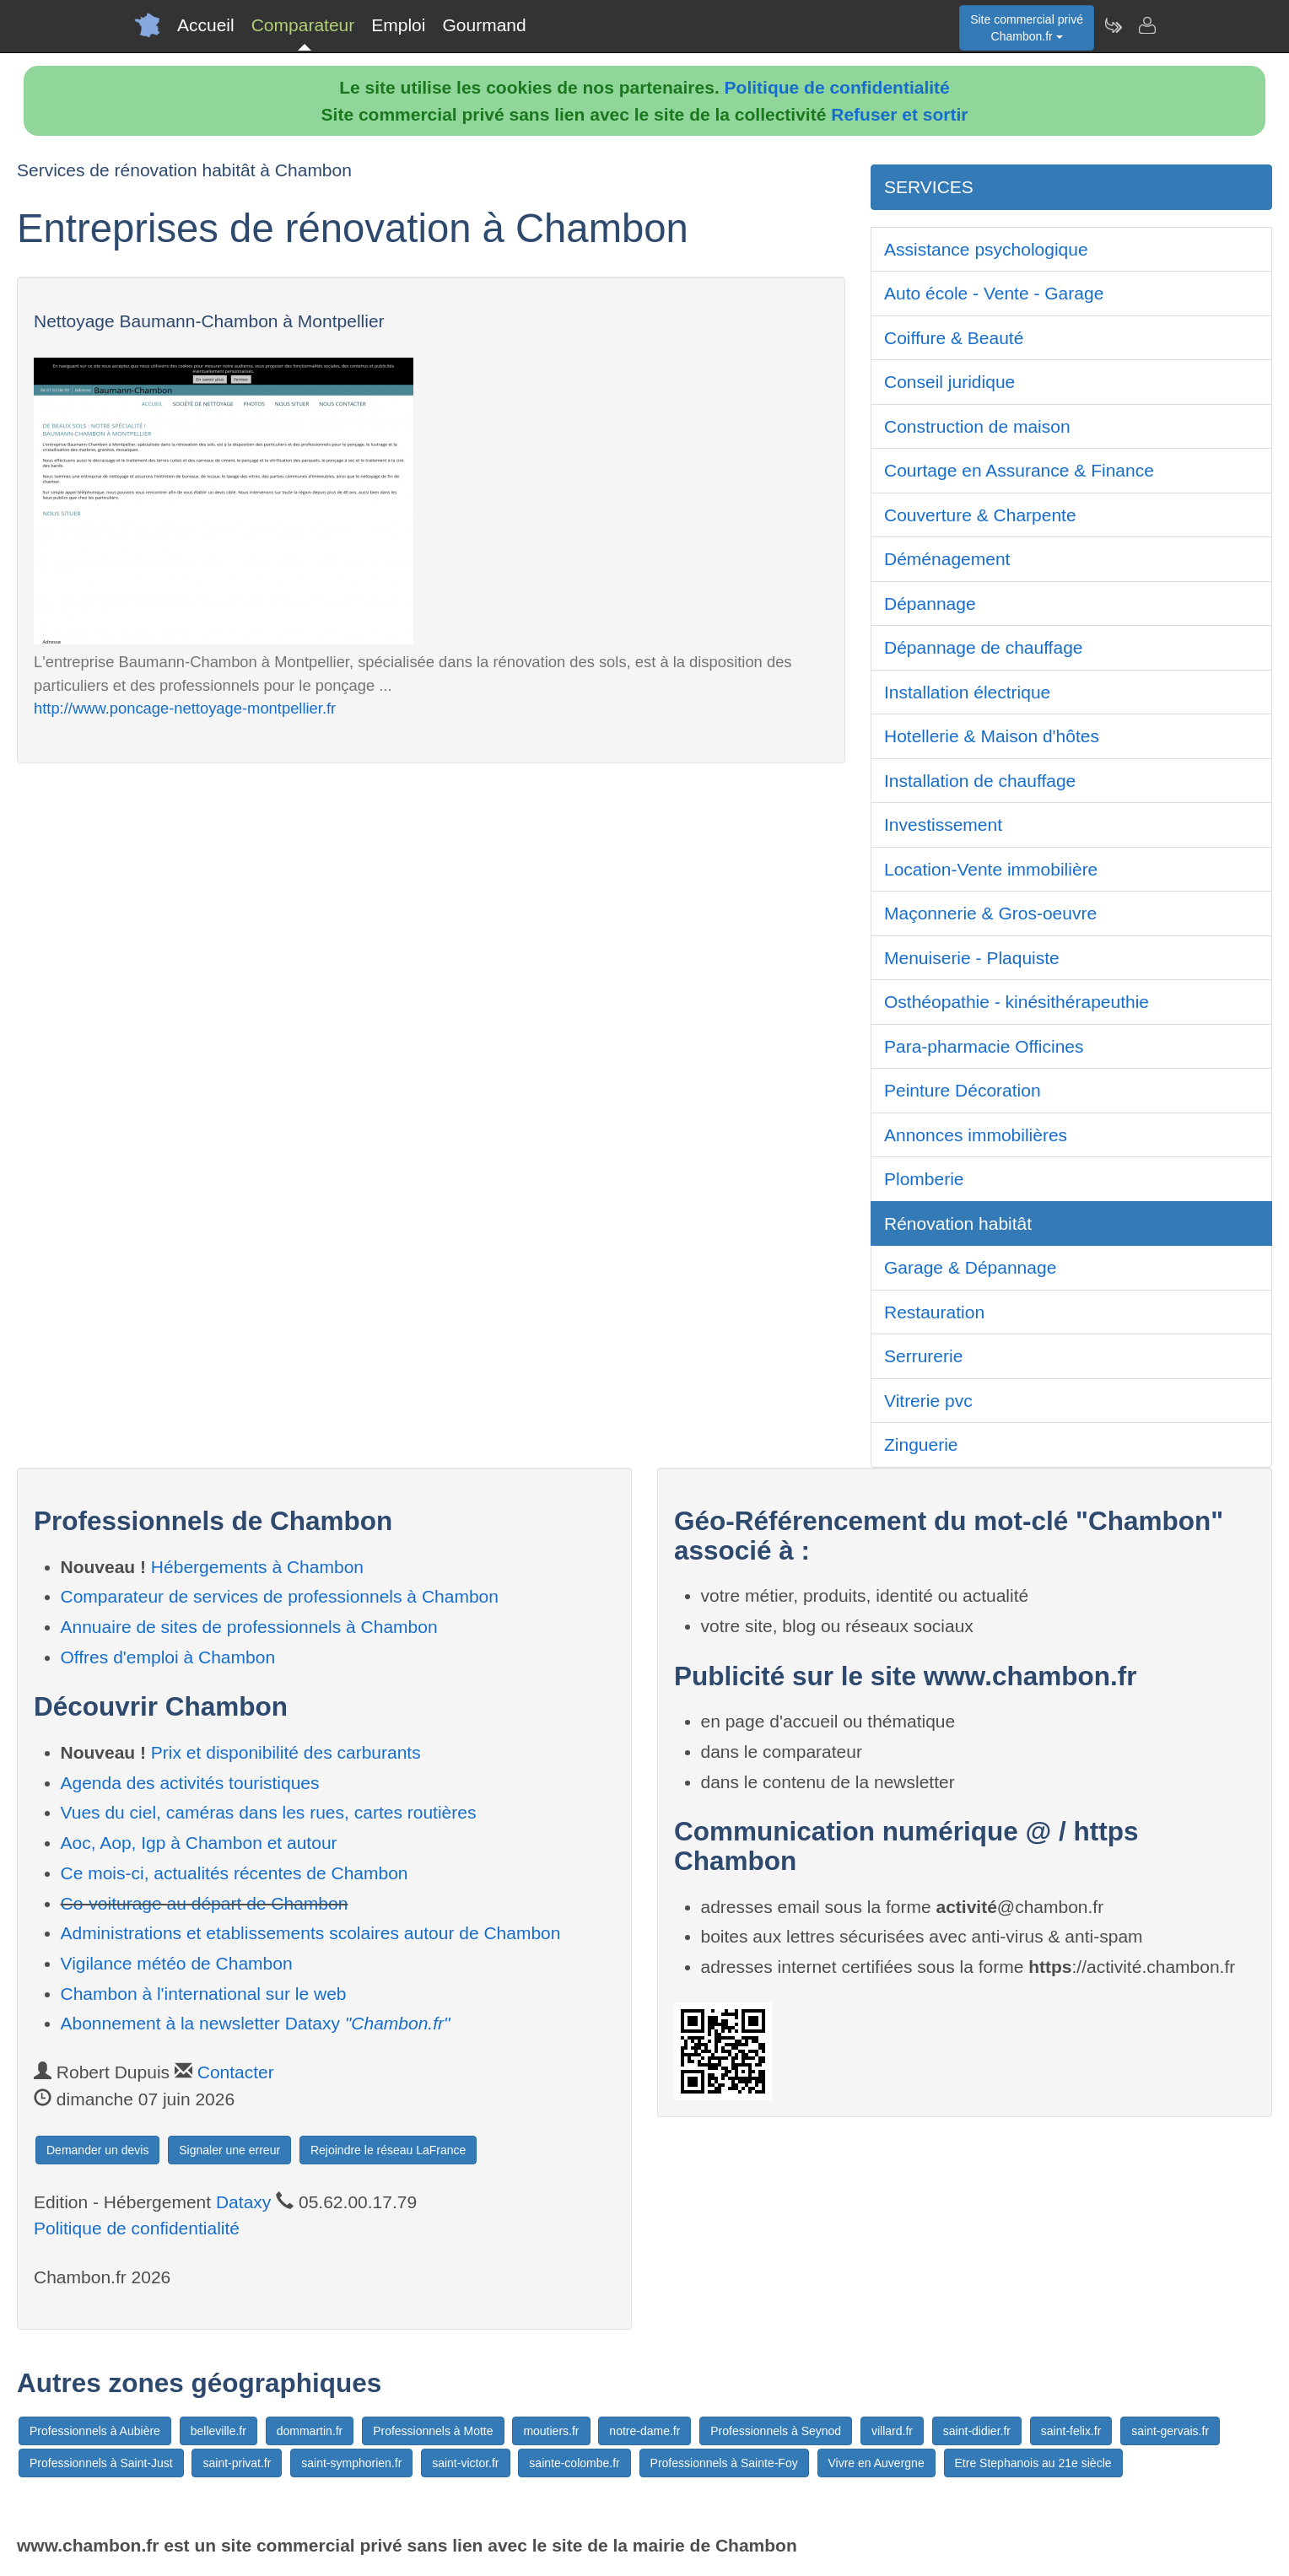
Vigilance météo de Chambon (177, 1963)
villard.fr (892, 2431)
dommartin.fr (310, 2431)
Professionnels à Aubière (95, 2431)
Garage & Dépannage (970, 1267)
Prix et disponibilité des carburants (286, 1752)
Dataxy (243, 2202)
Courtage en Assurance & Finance (1019, 470)
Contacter (235, 2072)
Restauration (934, 1312)
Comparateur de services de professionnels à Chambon (280, 1596)
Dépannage (930, 603)
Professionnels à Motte (433, 2431)
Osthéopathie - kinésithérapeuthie (1016, 1001)
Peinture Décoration (962, 1090)
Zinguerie (921, 1444)
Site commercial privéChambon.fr (1026, 28)
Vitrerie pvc (928, 1400)
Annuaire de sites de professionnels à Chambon (249, 1626)
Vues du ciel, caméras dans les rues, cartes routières (269, 1812)
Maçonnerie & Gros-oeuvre (990, 913)
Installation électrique (967, 692)
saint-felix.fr (1071, 2431)
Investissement (943, 824)
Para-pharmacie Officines (984, 1046)
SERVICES (928, 187)
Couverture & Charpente (980, 515)
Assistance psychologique (986, 249)
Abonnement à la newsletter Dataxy (255, 2023)
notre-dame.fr (644, 2431)
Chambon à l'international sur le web (204, 1993)
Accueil (206, 25)
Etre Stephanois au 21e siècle (1033, 2463)
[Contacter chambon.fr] (1146, 25)
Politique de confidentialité (837, 87)
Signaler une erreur (229, 2150)
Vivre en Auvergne (876, 2463)
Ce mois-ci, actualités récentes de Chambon (234, 1873)
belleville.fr (218, 2431)
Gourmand (484, 25)
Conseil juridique (949, 381)
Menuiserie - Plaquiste (972, 957)
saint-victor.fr (465, 2463)
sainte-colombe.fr (574, 2463)
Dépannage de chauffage (983, 647)
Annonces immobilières (975, 1135)
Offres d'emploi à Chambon (168, 1657)
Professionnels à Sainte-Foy (724, 2463)
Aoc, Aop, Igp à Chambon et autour (199, 1842)
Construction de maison (977, 426)
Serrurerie (923, 1356)
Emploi (398, 25)
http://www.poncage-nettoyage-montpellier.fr (185, 708)
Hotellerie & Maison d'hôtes (991, 736)
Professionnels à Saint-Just (101, 2463)
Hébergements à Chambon (257, 1566)
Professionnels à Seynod (775, 2431)
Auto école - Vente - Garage (993, 293)
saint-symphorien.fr (351, 2463)
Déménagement (947, 559)
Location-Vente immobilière (991, 869)
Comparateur (303, 25)
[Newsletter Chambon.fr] (1113, 25)
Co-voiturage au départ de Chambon (204, 1903)
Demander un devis (97, 2150)
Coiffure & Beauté (953, 338)
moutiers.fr (551, 2431)
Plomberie (924, 1178)
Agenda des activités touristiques (190, 1782)
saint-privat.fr (236, 2463)
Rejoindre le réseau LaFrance (388, 2150)
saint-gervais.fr (1170, 2431)
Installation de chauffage (980, 780)
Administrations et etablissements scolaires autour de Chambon (311, 1933)
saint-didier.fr (977, 2431)
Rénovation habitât (958, 1223)
